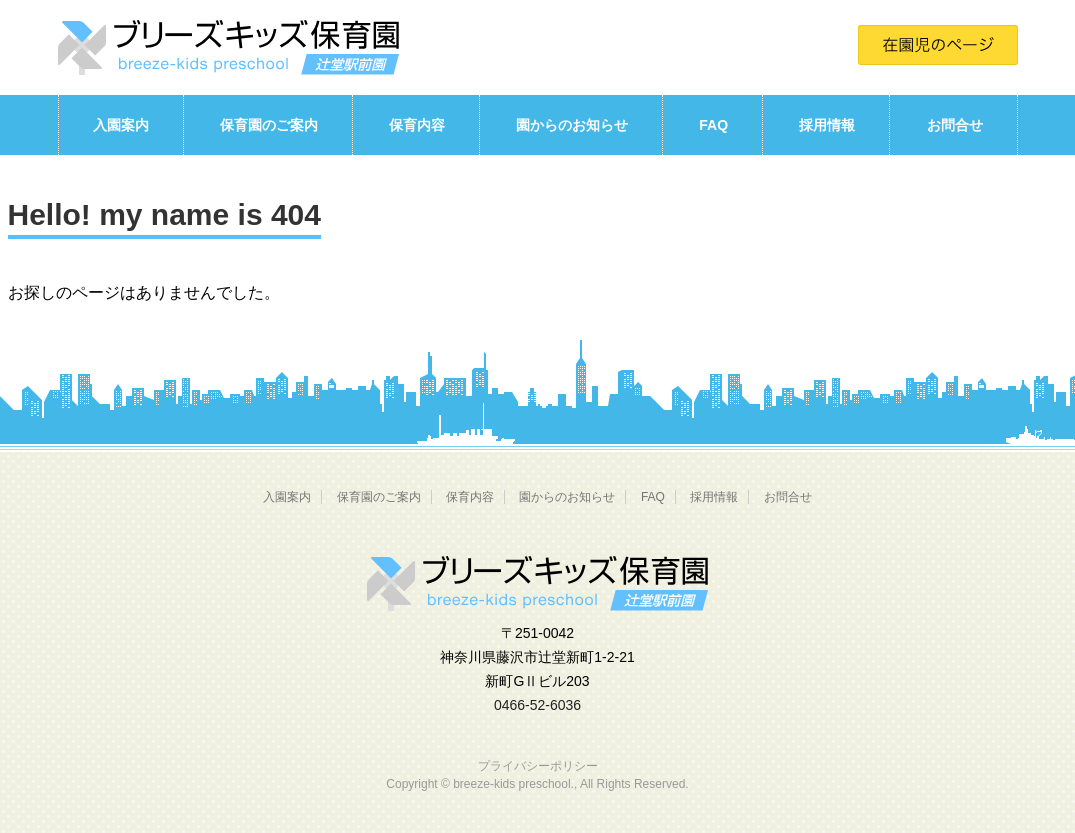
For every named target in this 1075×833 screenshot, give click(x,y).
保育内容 (417, 125)
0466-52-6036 (537, 705)
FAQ (713, 125)
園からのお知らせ (572, 125)
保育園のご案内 (269, 125)
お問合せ (955, 125)
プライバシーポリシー (538, 766)
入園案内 (121, 125)
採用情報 (827, 125)
